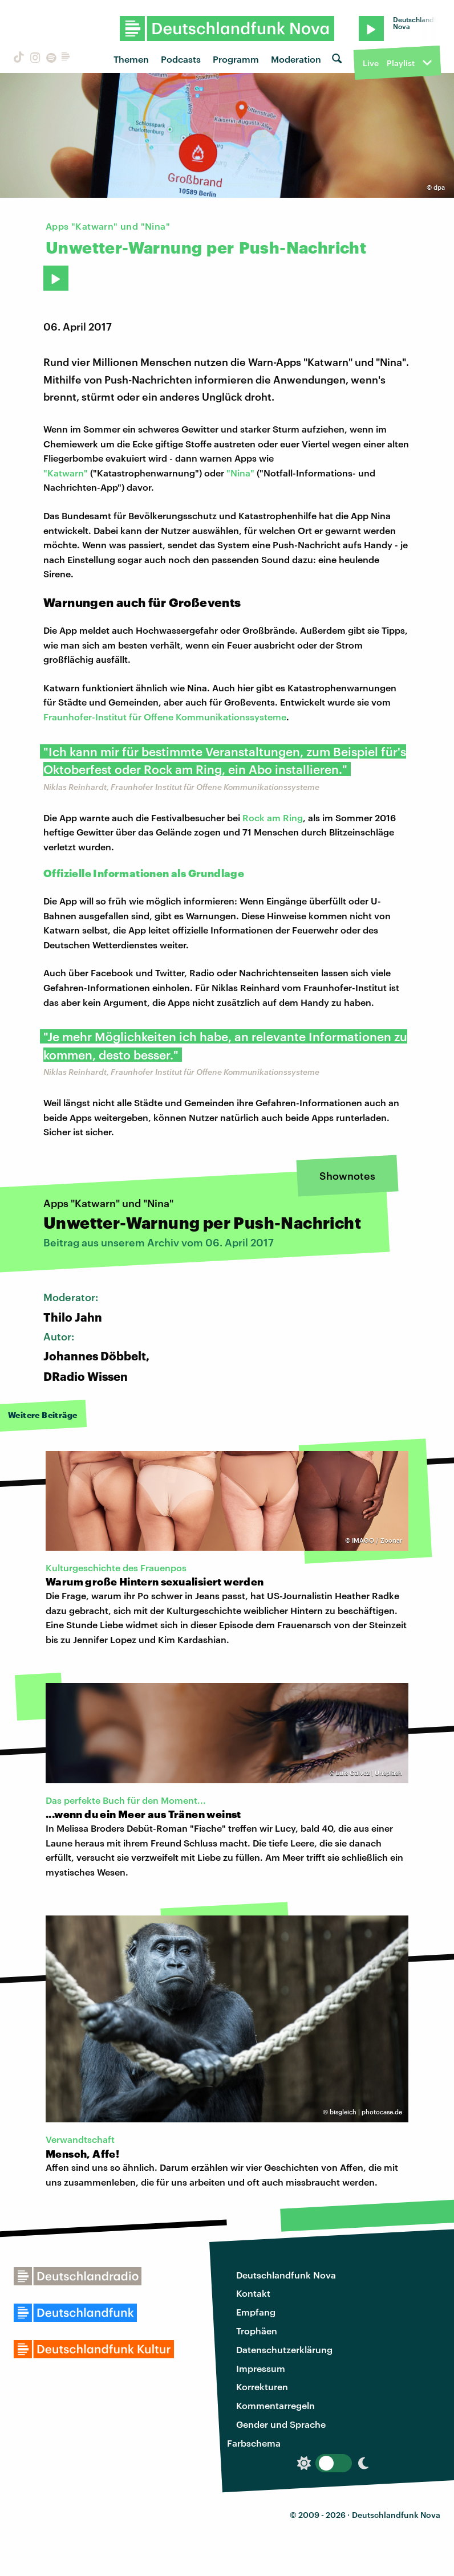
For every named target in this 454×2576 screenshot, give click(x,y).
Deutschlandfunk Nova (286, 2274)
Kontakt (253, 2293)
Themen (131, 59)
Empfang (255, 2311)
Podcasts (181, 59)
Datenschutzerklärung (284, 2349)
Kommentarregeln (275, 2405)
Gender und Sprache (281, 2424)
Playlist (401, 63)
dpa (439, 187)
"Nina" (240, 472)
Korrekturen (262, 2386)
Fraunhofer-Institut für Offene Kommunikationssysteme (164, 716)
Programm (236, 59)
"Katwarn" (65, 472)
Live (371, 63)
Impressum (260, 2368)
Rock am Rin (269, 817)
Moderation (296, 59)
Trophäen (256, 2330)
